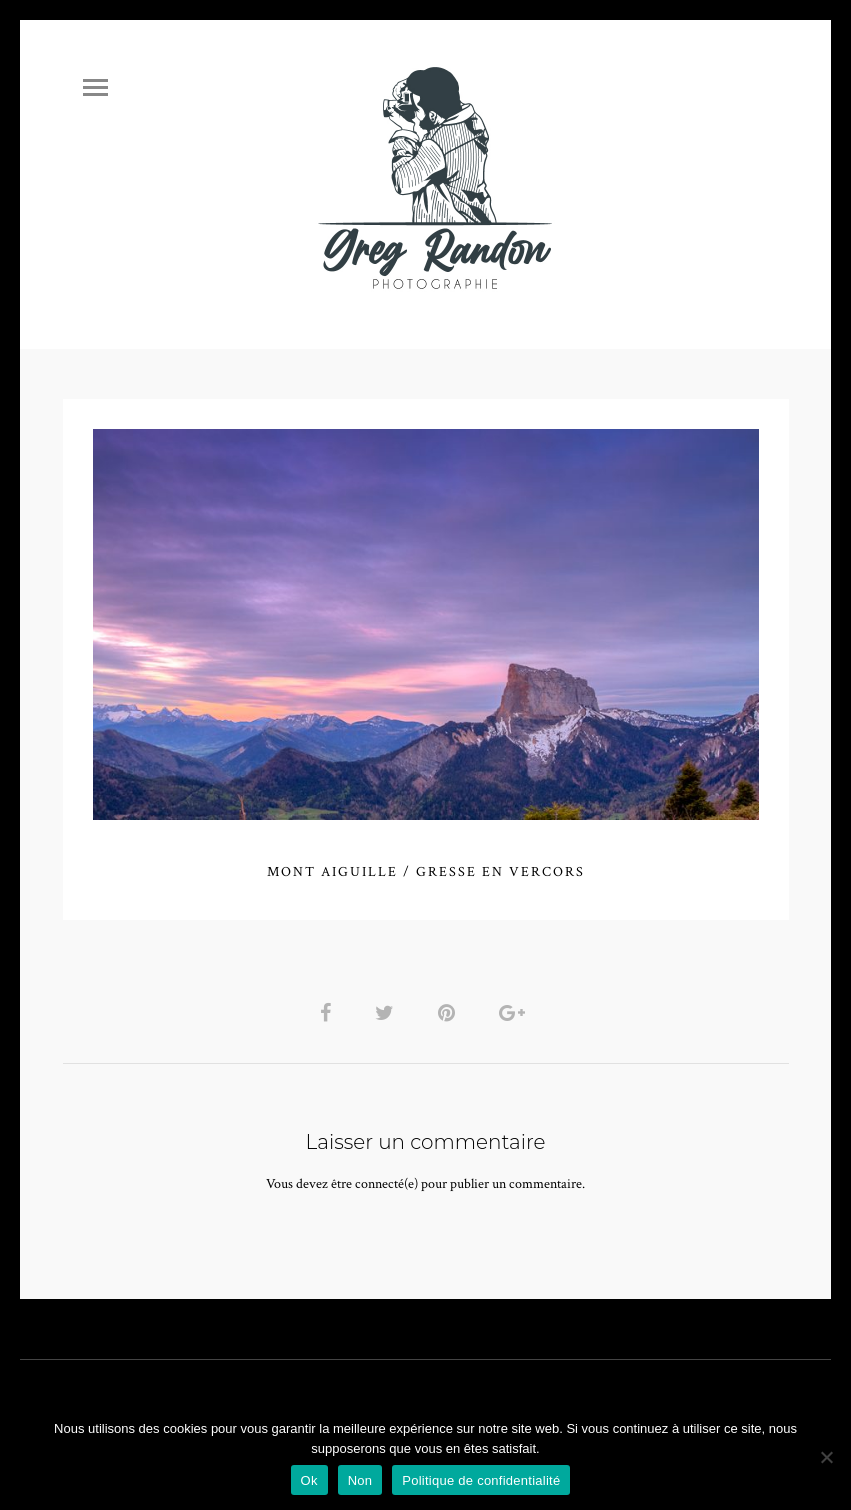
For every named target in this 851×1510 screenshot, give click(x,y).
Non (360, 1480)
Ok (309, 1480)
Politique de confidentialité (481, 1480)
